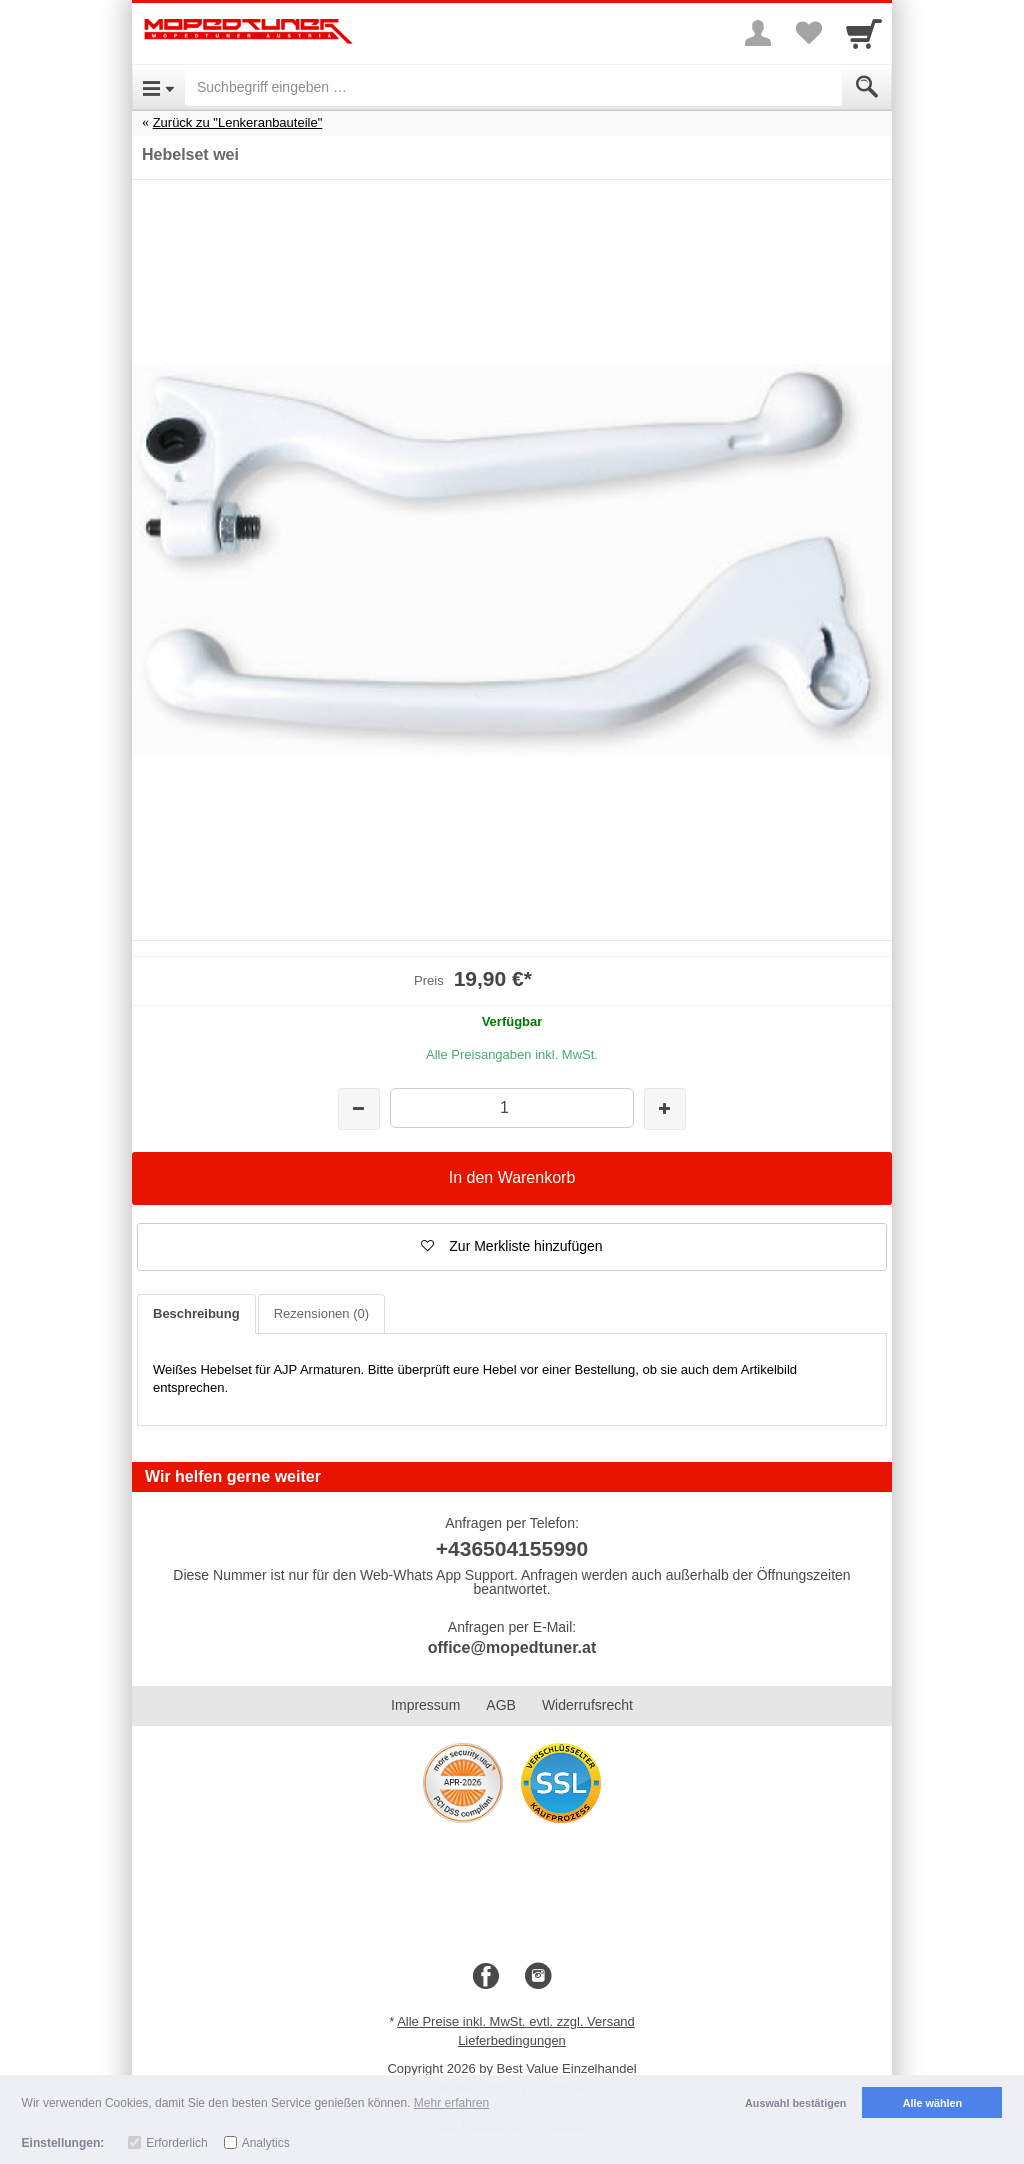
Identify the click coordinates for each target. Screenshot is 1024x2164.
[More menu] (758, 33)
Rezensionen (321, 1313)
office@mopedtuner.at (512, 1647)
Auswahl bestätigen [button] (795, 2103)
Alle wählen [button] (932, 2103)
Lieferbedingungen (512, 2040)
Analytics (266, 2143)
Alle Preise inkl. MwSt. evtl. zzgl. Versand (516, 2021)
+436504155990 (512, 1548)
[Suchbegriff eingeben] (513, 87)
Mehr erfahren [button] (451, 2103)
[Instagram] (538, 1977)
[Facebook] (486, 1977)
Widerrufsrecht (587, 1705)
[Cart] (864, 33)
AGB (501, 1705)
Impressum (425, 1705)
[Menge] (511, 1107)
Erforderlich (176, 2143)
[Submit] (867, 87)
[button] (512, 1247)
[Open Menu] (158, 87)
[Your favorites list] (808, 33)
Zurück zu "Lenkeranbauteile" (238, 122)
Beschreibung (196, 1313)
